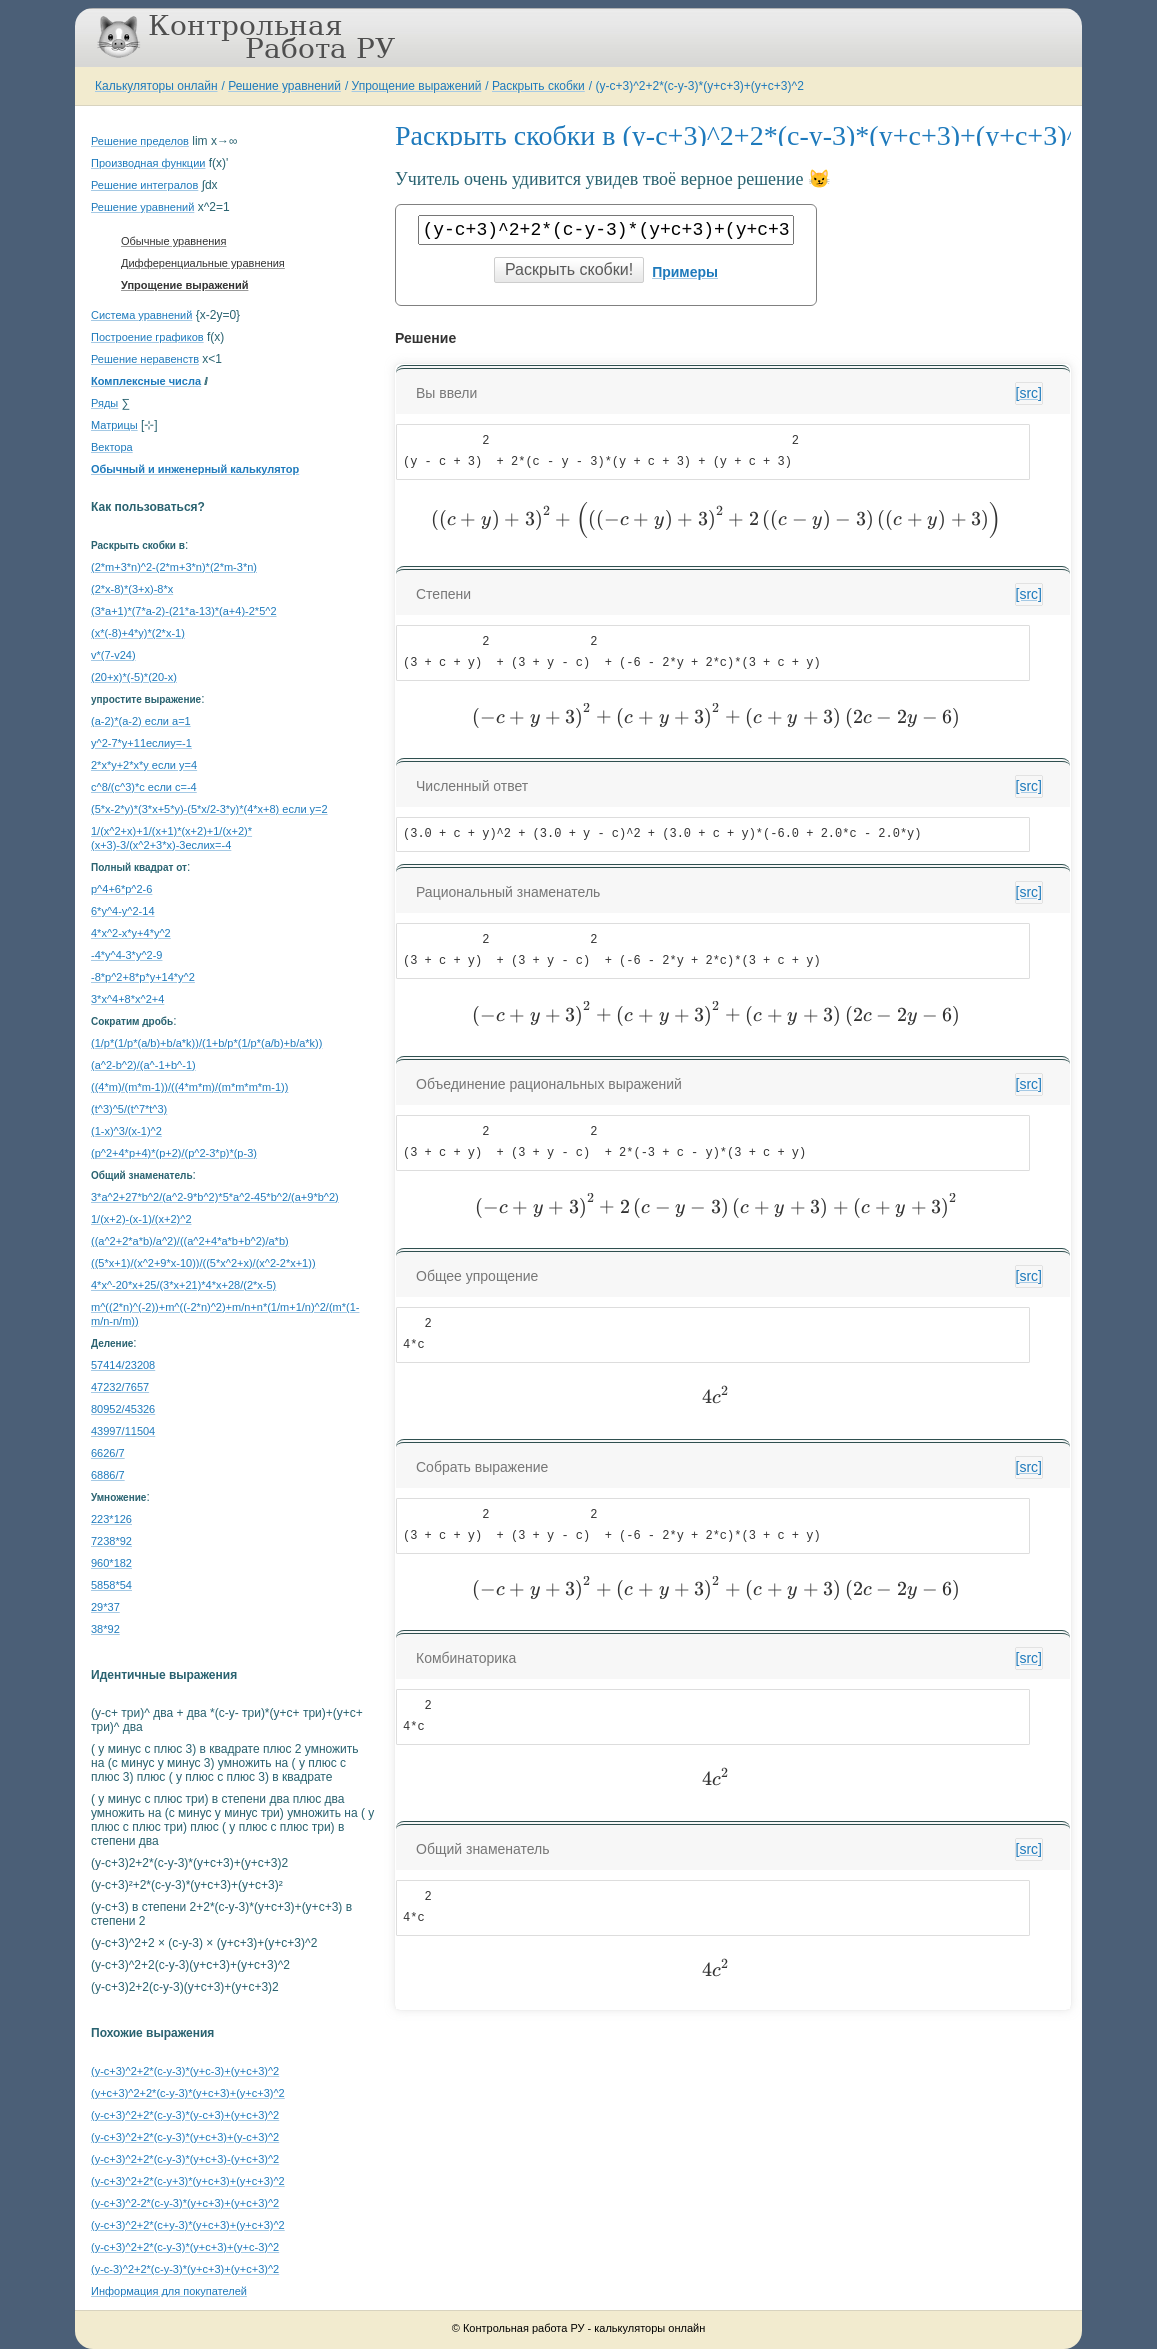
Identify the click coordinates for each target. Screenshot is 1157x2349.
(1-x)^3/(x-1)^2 (126, 1131)
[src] (1029, 393)
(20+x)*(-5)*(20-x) (134, 677)
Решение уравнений (284, 86)
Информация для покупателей (169, 2291)
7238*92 (111, 1541)
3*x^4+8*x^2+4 (127, 999)
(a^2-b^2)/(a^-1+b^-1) (143, 1065)
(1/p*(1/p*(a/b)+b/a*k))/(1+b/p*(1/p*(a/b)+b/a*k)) (206, 1043)
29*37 (105, 1607)
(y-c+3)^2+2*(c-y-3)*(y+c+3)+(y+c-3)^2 (185, 2247)
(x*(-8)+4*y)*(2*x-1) (138, 633)
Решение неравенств (145, 359)
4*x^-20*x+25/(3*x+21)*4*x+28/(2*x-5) (183, 1285)
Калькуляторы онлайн (156, 86)
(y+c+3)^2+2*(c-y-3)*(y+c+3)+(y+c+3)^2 (188, 2093)
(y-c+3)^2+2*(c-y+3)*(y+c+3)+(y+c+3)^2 (188, 2181)
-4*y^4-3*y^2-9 (126, 955)
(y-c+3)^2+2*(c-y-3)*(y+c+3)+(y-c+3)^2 (185, 2137)
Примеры (685, 272)
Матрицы (114, 425)
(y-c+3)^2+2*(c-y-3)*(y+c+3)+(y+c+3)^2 (699, 86)
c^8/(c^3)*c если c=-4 (144, 787)
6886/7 (108, 1475)
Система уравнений (141, 315)
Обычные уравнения (173, 241)
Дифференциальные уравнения (203, 263)
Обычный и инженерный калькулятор (195, 469)
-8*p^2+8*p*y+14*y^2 (143, 977)
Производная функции (148, 163)
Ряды (104, 403)
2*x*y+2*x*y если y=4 (144, 765)
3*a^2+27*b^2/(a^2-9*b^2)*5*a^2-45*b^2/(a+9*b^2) (215, 1197)
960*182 (111, 1563)
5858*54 (111, 1585)
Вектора (112, 447)
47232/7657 (120, 1387)
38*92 (105, 1629)
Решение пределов (140, 141)
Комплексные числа (146, 381)
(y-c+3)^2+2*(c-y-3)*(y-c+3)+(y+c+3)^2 (185, 2115)
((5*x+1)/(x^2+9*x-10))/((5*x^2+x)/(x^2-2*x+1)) (203, 1263)
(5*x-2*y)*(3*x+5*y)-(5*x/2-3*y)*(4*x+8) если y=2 (209, 809)
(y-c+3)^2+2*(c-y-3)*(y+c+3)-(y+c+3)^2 (185, 2159)
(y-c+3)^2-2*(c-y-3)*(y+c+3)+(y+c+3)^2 (185, 2203)
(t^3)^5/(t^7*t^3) (129, 1109)
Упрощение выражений (417, 86)
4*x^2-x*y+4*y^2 (131, 933)
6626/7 (108, 1453)
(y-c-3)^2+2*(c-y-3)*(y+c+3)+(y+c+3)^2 (185, 2269)
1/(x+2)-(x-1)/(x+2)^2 (141, 1219)
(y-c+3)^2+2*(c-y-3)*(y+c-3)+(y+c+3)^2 (185, 2071)
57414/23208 (123, 1365)
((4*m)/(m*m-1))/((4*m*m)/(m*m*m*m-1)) (189, 1087)
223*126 (111, 1519)
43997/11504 (123, 1431)
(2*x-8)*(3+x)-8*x (132, 589)
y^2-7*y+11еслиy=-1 (141, 743)
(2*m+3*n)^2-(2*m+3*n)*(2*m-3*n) (174, 567)
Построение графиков (147, 337)
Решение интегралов (144, 185)
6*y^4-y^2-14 (123, 911)
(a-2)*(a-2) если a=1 (141, 721)
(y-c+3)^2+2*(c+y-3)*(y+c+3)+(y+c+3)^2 (188, 2225)
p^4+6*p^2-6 (121, 889)
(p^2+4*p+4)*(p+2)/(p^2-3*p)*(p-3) (174, 1153)
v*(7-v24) (113, 655)
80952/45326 (123, 1409)
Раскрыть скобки (538, 86)
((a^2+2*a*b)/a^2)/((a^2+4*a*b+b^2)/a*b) (190, 1241)
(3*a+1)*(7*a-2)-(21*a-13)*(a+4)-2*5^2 (184, 611)
